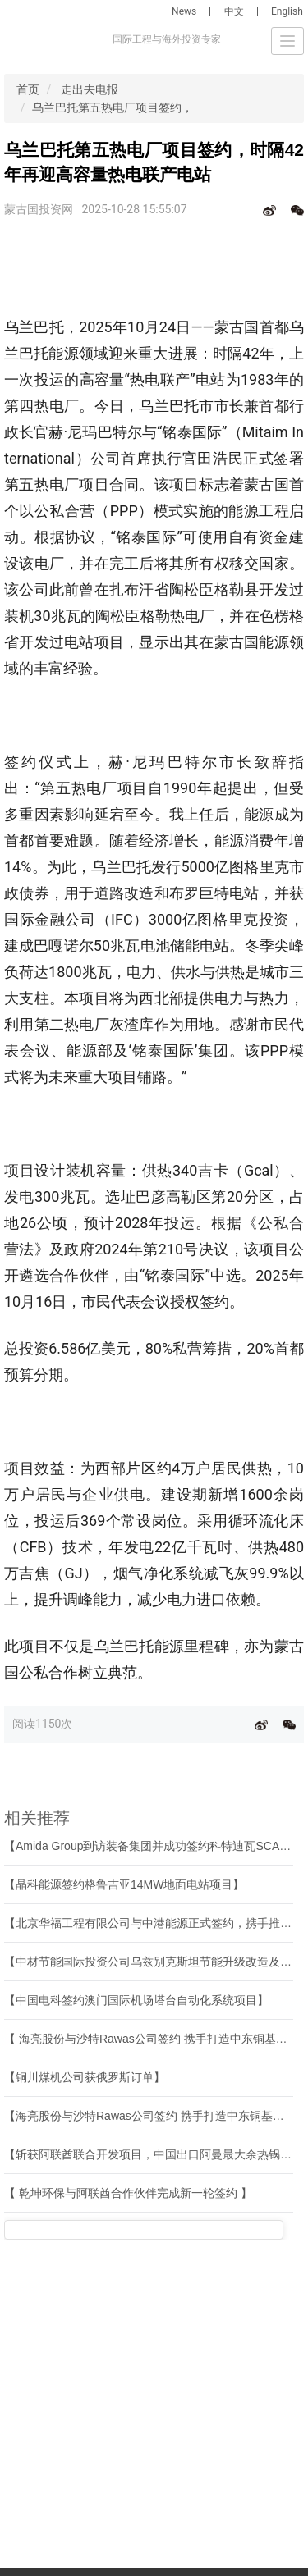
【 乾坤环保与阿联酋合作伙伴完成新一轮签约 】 (128, 2192)
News (184, 11)
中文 (234, 11)
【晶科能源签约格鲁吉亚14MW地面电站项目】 (124, 1884)
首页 (27, 89)
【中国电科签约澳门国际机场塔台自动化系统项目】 (136, 2000)
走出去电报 (89, 89)
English (287, 11)
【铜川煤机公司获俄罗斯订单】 (84, 2077)
